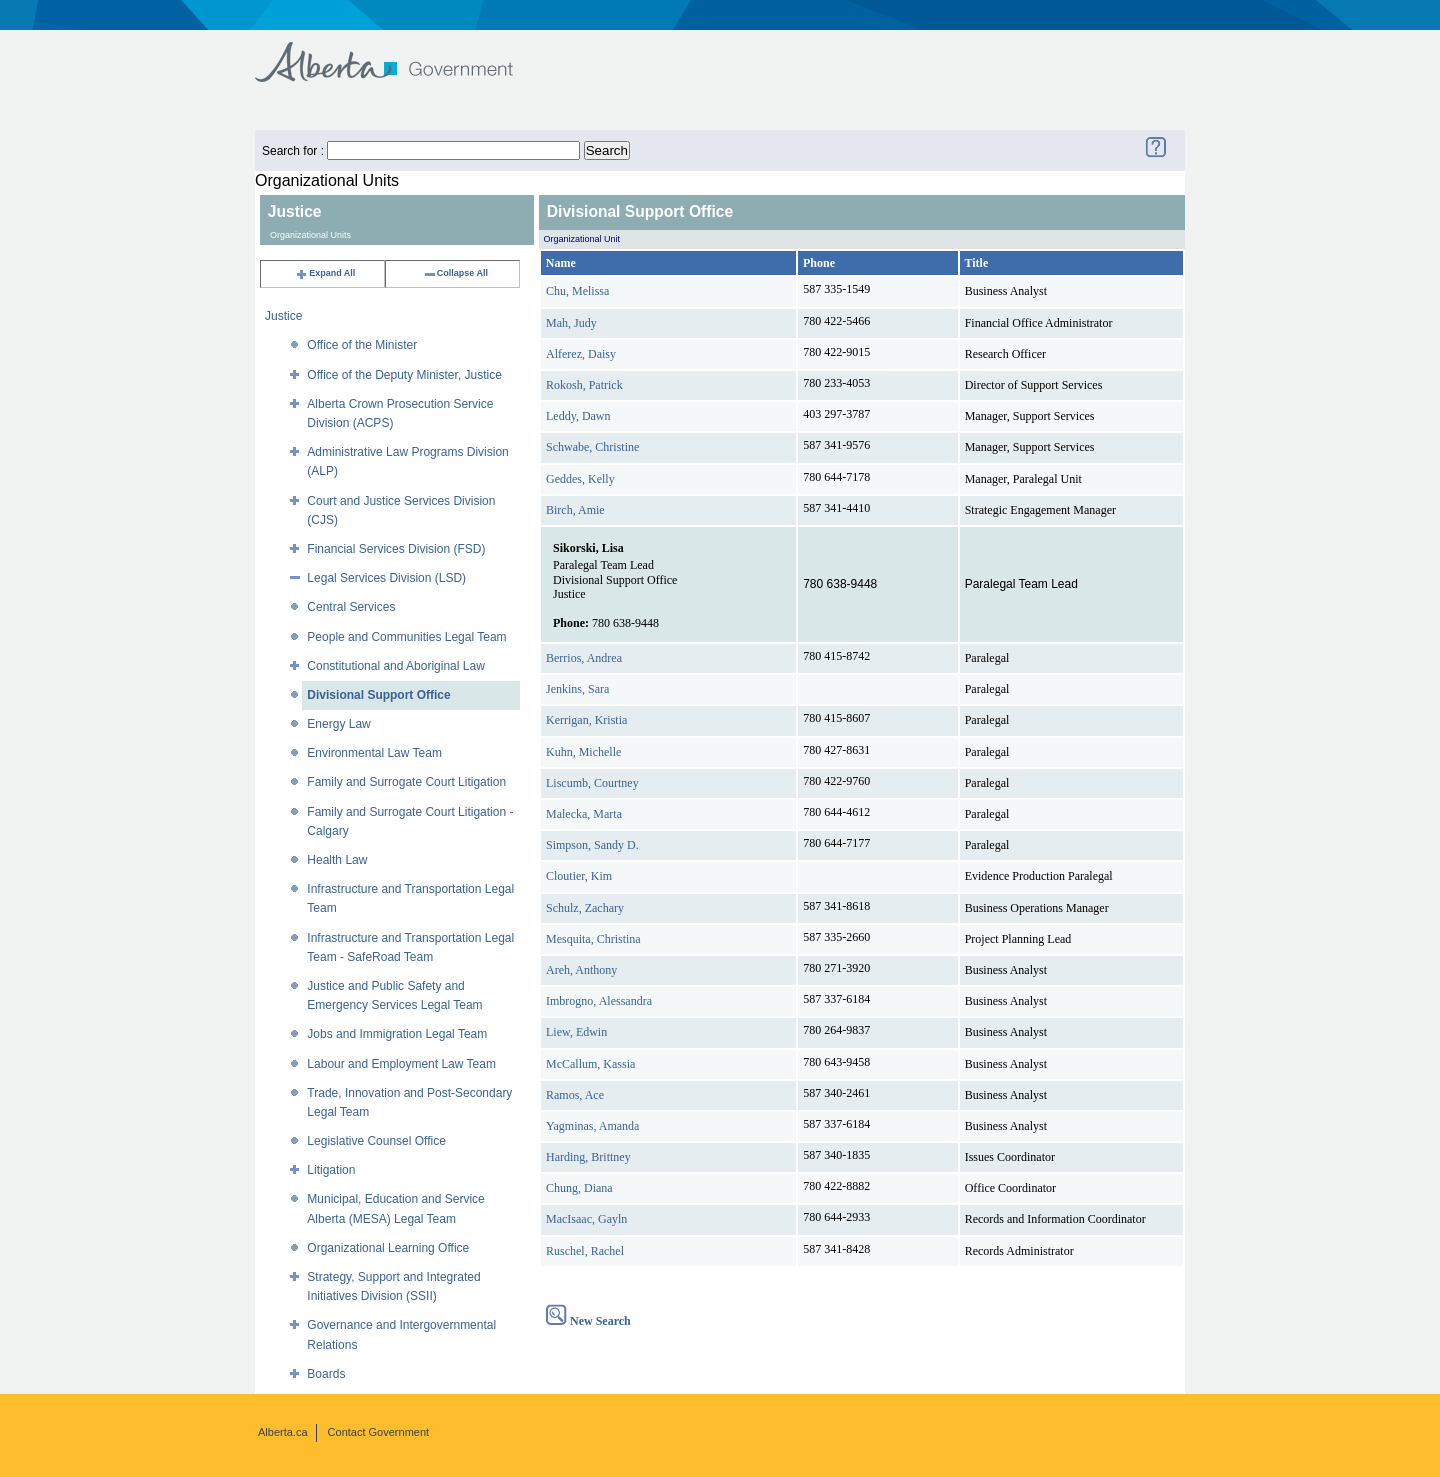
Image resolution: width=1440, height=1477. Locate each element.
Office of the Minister (362, 345)
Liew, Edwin (576, 1032)
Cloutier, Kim (579, 876)
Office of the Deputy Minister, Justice (404, 375)
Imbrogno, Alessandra (599, 1001)
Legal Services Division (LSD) (386, 578)
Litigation (331, 1170)
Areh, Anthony (581, 970)
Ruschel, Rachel (585, 1251)
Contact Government (379, 1432)
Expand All (325, 273)
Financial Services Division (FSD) (396, 549)
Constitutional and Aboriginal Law (395, 666)
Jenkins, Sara (577, 689)
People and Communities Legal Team (406, 637)
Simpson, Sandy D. (592, 845)
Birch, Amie (575, 510)
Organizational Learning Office (388, 1248)
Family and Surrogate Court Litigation (406, 782)
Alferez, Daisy (581, 354)
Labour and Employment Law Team (401, 1064)
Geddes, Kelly (580, 479)
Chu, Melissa (577, 291)
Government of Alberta (400, 52)
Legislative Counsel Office (376, 1141)
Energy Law (338, 724)
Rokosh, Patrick (584, 385)
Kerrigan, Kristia (586, 720)
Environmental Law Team (374, 753)
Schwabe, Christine (592, 447)
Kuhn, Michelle (583, 752)
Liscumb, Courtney (592, 783)
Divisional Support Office (378, 695)
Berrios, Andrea (584, 658)
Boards (326, 1374)
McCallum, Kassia (590, 1064)
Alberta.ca (283, 1432)
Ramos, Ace (575, 1095)
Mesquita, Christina (593, 939)
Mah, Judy (571, 323)
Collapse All (455, 273)
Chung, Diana (579, 1188)
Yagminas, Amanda (592, 1126)
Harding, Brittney (588, 1157)
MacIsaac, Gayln (586, 1219)
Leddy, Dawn (578, 416)
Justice (283, 316)
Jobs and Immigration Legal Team (397, 1034)
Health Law (337, 860)
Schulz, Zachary (585, 908)
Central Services (351, 607)
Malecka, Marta (584, 814)
